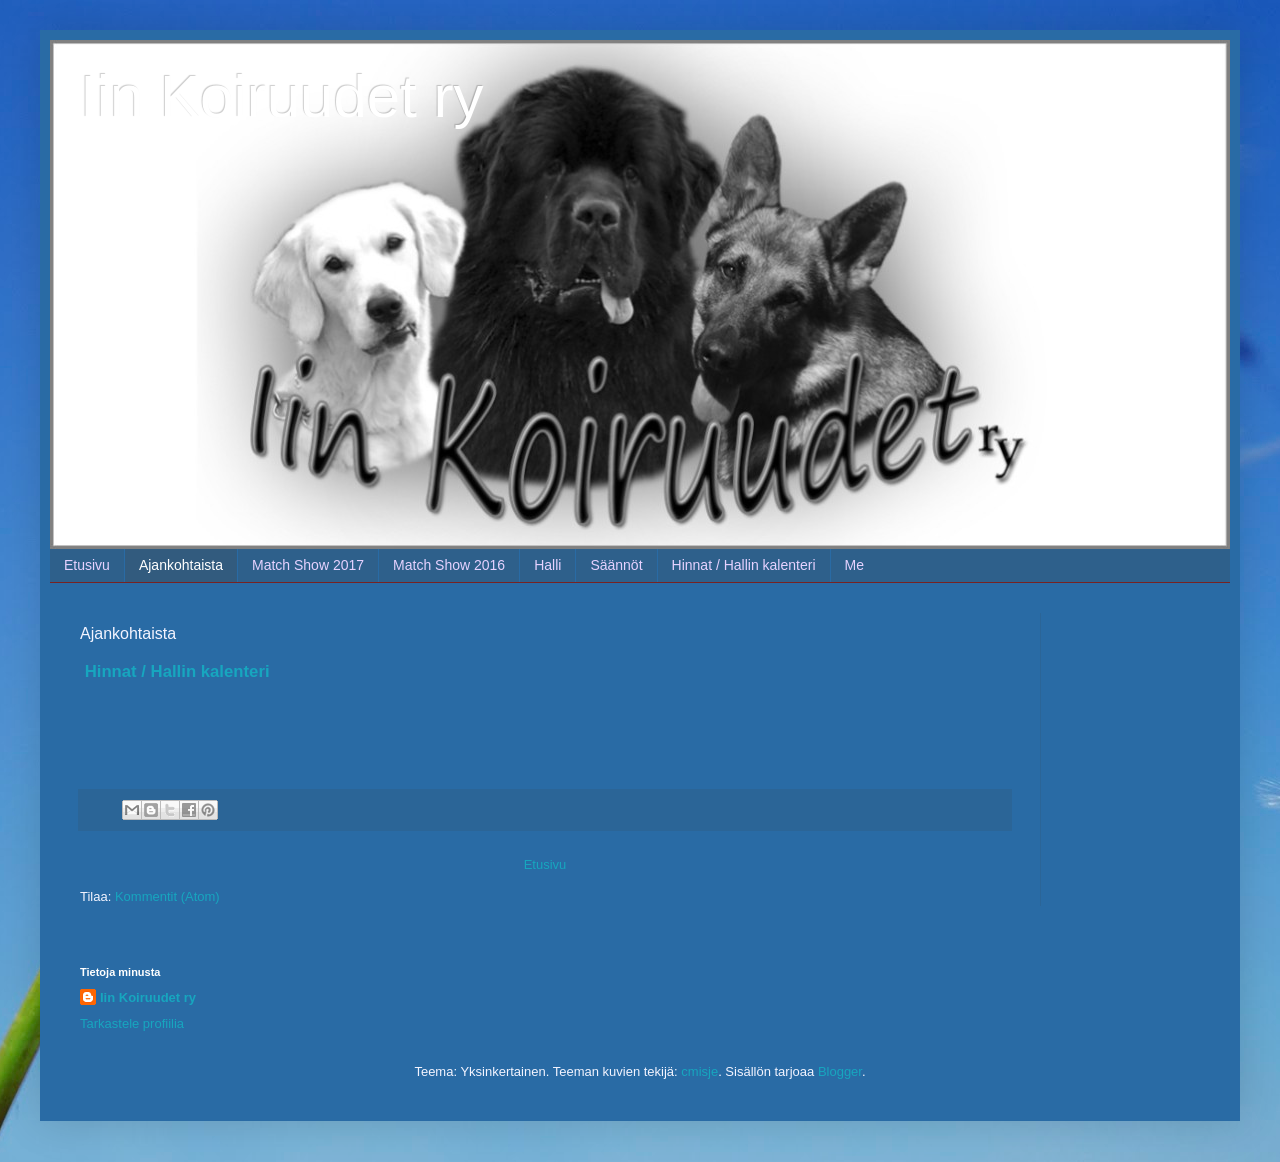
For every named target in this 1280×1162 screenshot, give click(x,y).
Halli (547, 565)
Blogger (840, 1071)
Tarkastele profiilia (132, 1023)
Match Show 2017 (308, 565)
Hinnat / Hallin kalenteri (744, 565)
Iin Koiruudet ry (282, 96)
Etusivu (87, 565)
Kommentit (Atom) (167, 896)
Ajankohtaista (181, 565)
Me (854, 565)
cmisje (699, 1071)
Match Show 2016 (449, 565)
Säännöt (616, 565)
